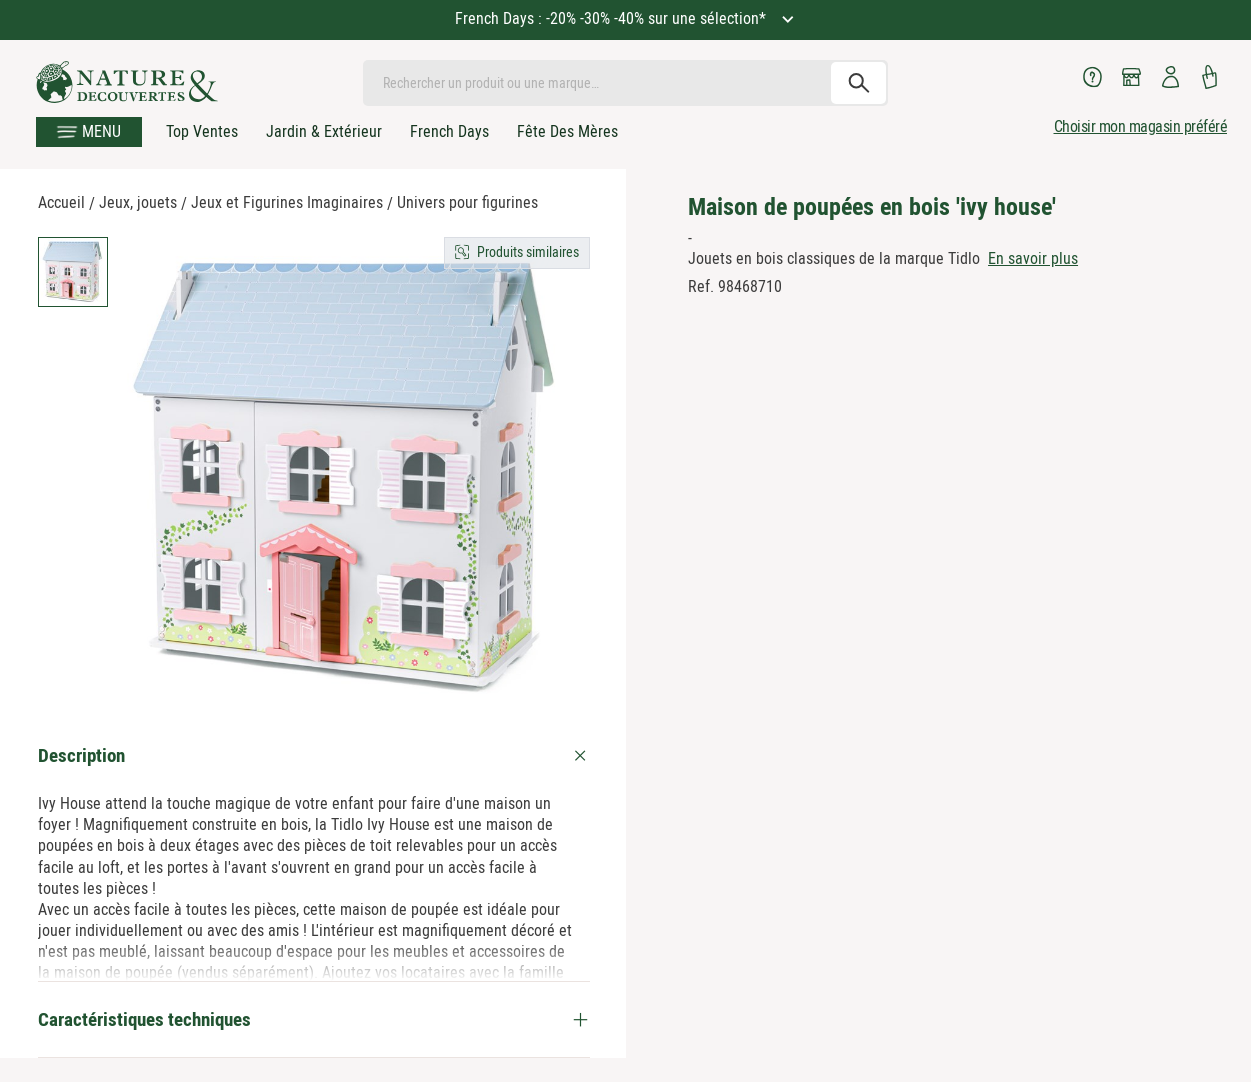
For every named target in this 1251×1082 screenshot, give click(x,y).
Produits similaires (528, 252)
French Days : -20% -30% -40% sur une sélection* (612, 18)
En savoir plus (1033, 258)
